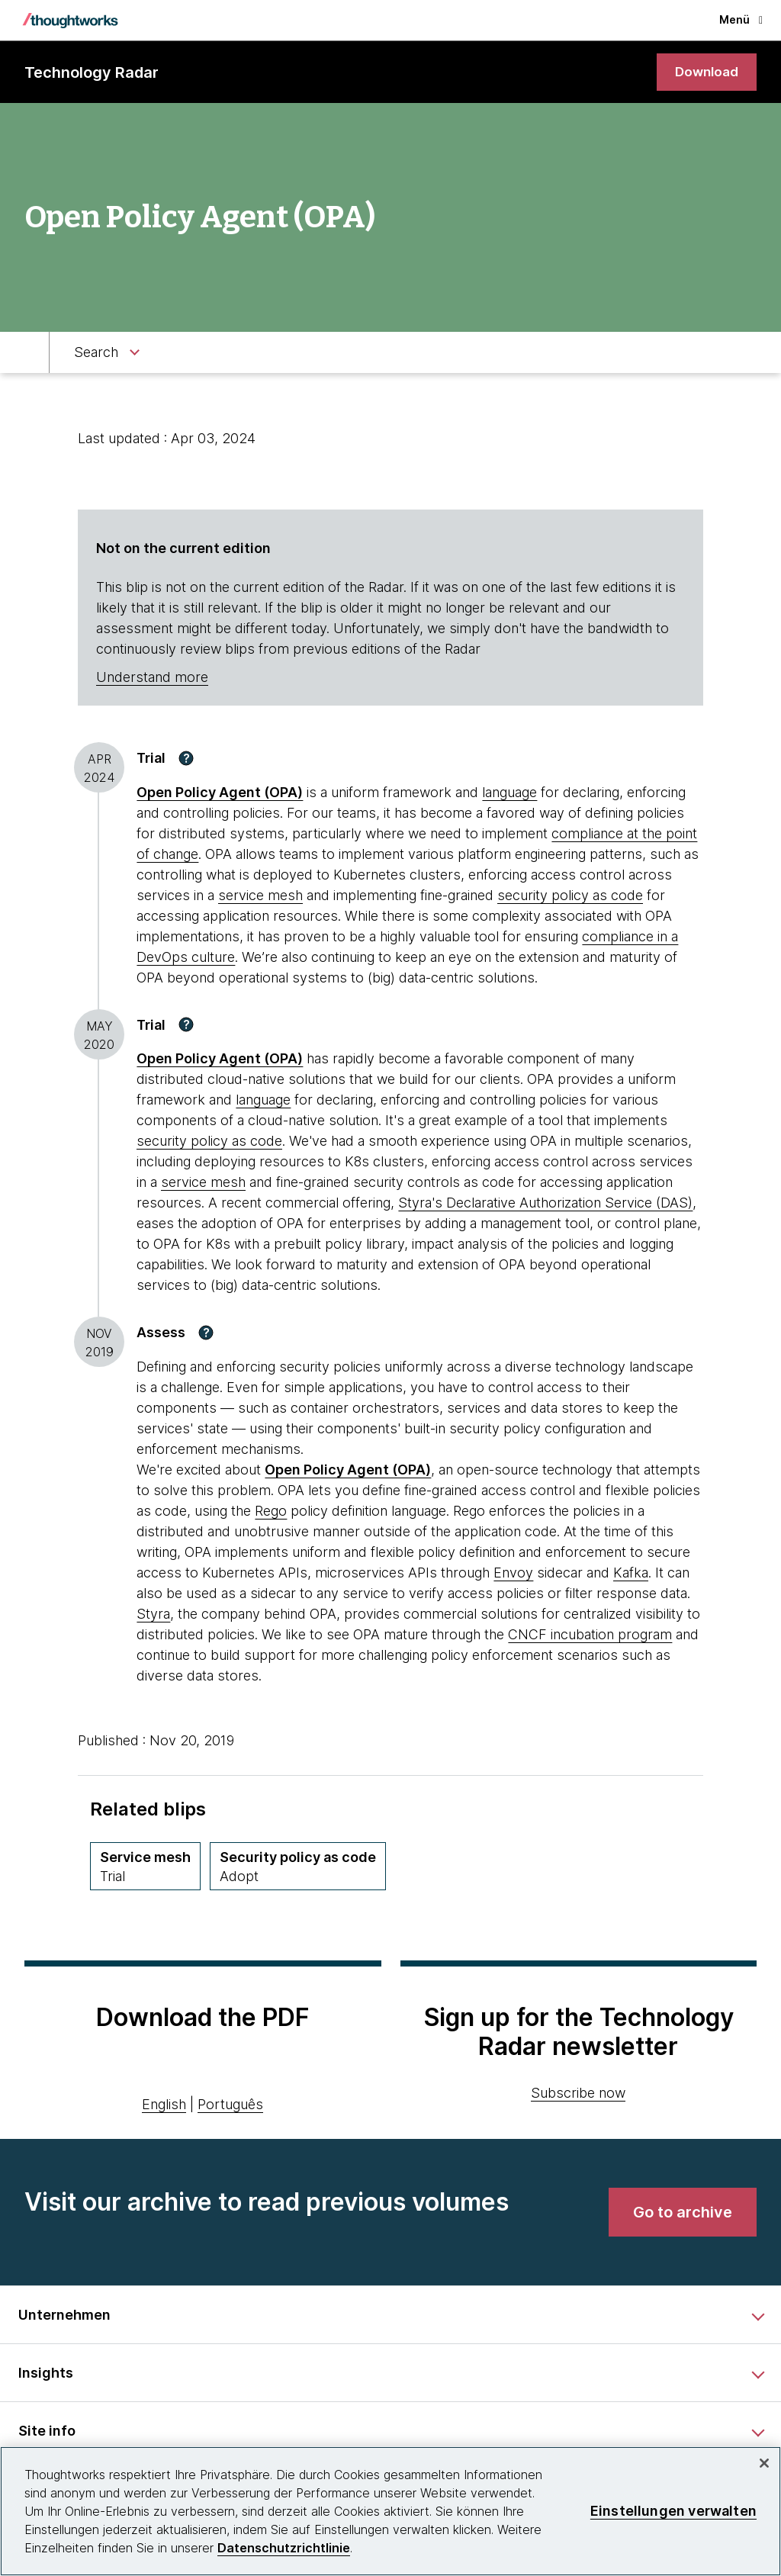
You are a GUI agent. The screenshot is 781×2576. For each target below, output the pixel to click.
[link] (705, 72)
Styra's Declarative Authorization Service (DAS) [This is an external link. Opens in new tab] (545, 1204)
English (164, 2106)
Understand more (152, 679)
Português (230, 2106)
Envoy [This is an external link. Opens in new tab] (513, 1573)
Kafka (630, 1573)
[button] (186, 759)
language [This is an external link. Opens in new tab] (509, 793)
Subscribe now (578, 2094)
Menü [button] (741, 19)
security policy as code (570, 896)
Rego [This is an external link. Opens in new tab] (271, 1511)
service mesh (260, 896)
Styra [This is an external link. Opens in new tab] (153, 1614)
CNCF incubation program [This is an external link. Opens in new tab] (590, 1635)
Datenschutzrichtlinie (283, 2547)
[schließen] (764, 2463)
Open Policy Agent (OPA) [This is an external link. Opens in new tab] (220, 793)
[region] (390, 2511)
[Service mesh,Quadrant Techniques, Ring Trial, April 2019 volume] (145, 1867)
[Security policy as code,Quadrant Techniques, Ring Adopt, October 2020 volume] (298, 1867)
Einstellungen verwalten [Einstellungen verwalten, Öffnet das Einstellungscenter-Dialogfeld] (673, 2511)
